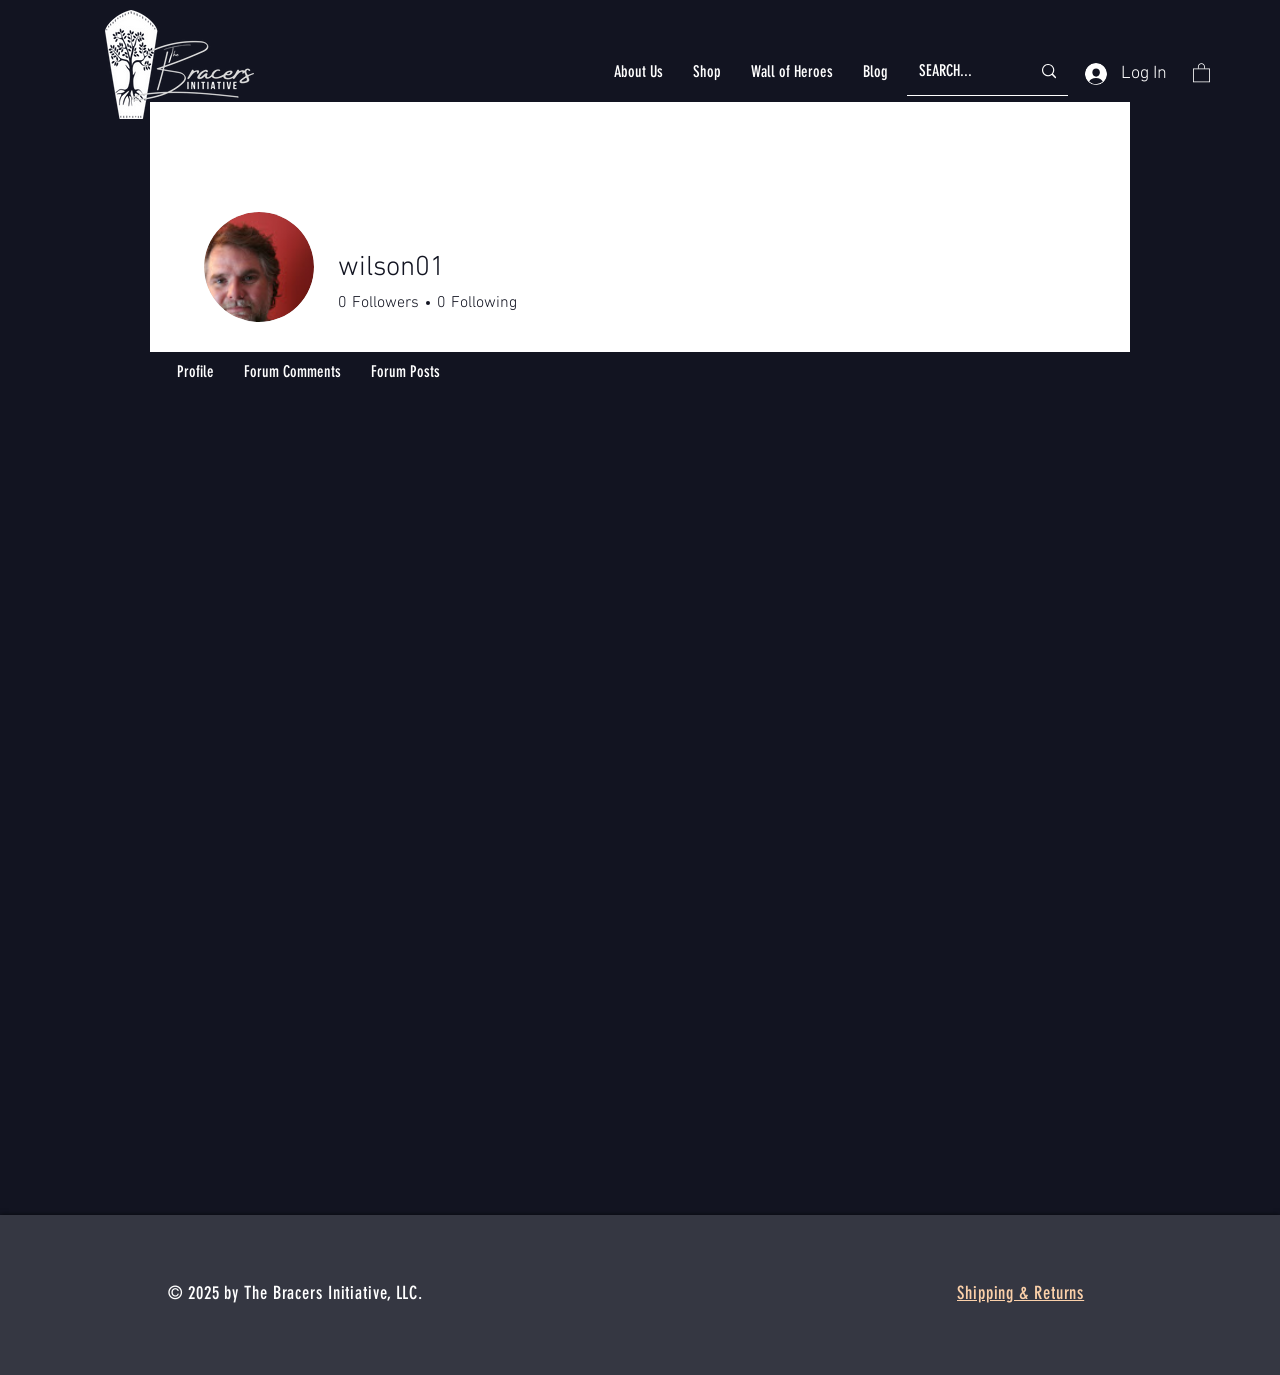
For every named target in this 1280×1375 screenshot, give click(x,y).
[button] (638, 71)
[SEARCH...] (959, 71)
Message (940, 306)
